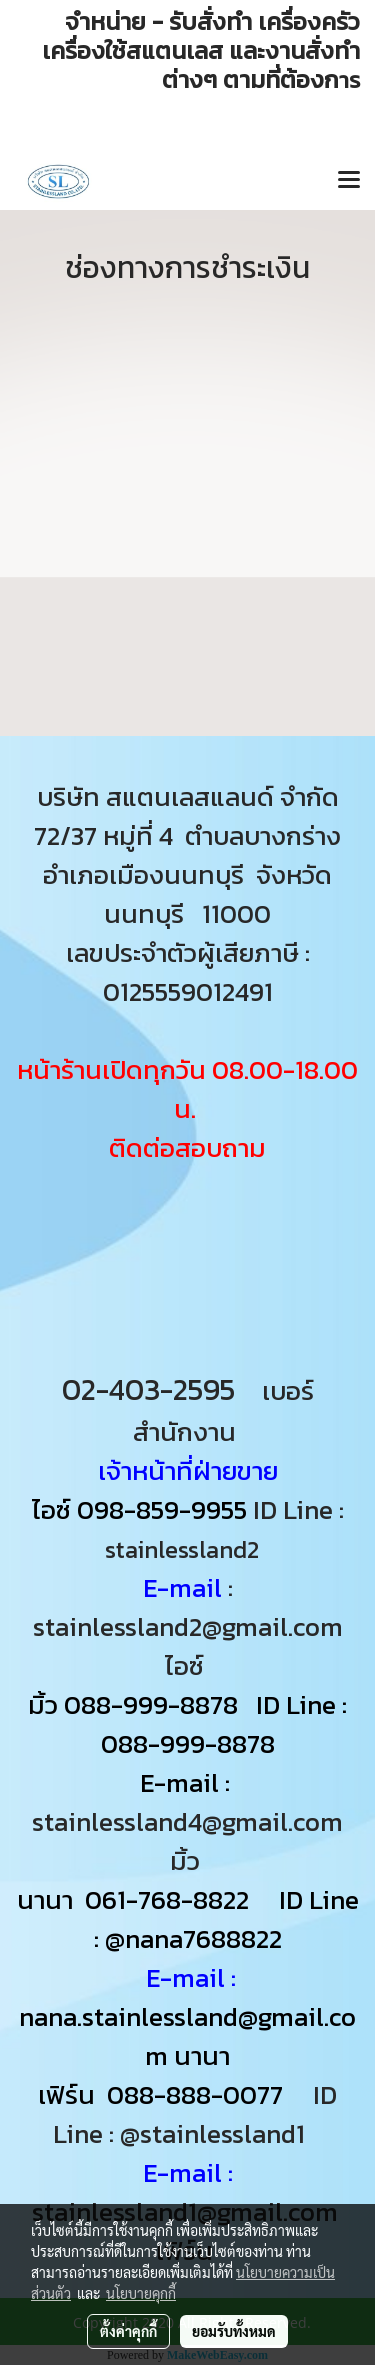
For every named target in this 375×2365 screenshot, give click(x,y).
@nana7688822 (193, 1938)
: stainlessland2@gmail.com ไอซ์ (188, 1626)
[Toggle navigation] (349, 181)
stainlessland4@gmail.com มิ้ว (187, 1841)
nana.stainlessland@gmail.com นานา (187, 2036)
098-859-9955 (162, 1509)
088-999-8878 (151, 1704)
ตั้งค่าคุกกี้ (128, 2331)
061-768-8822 (170, 1899)
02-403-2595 (148, 1389)
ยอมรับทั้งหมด (234, 2331)
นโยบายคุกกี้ (141, 2293)
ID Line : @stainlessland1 (195, 2114)
